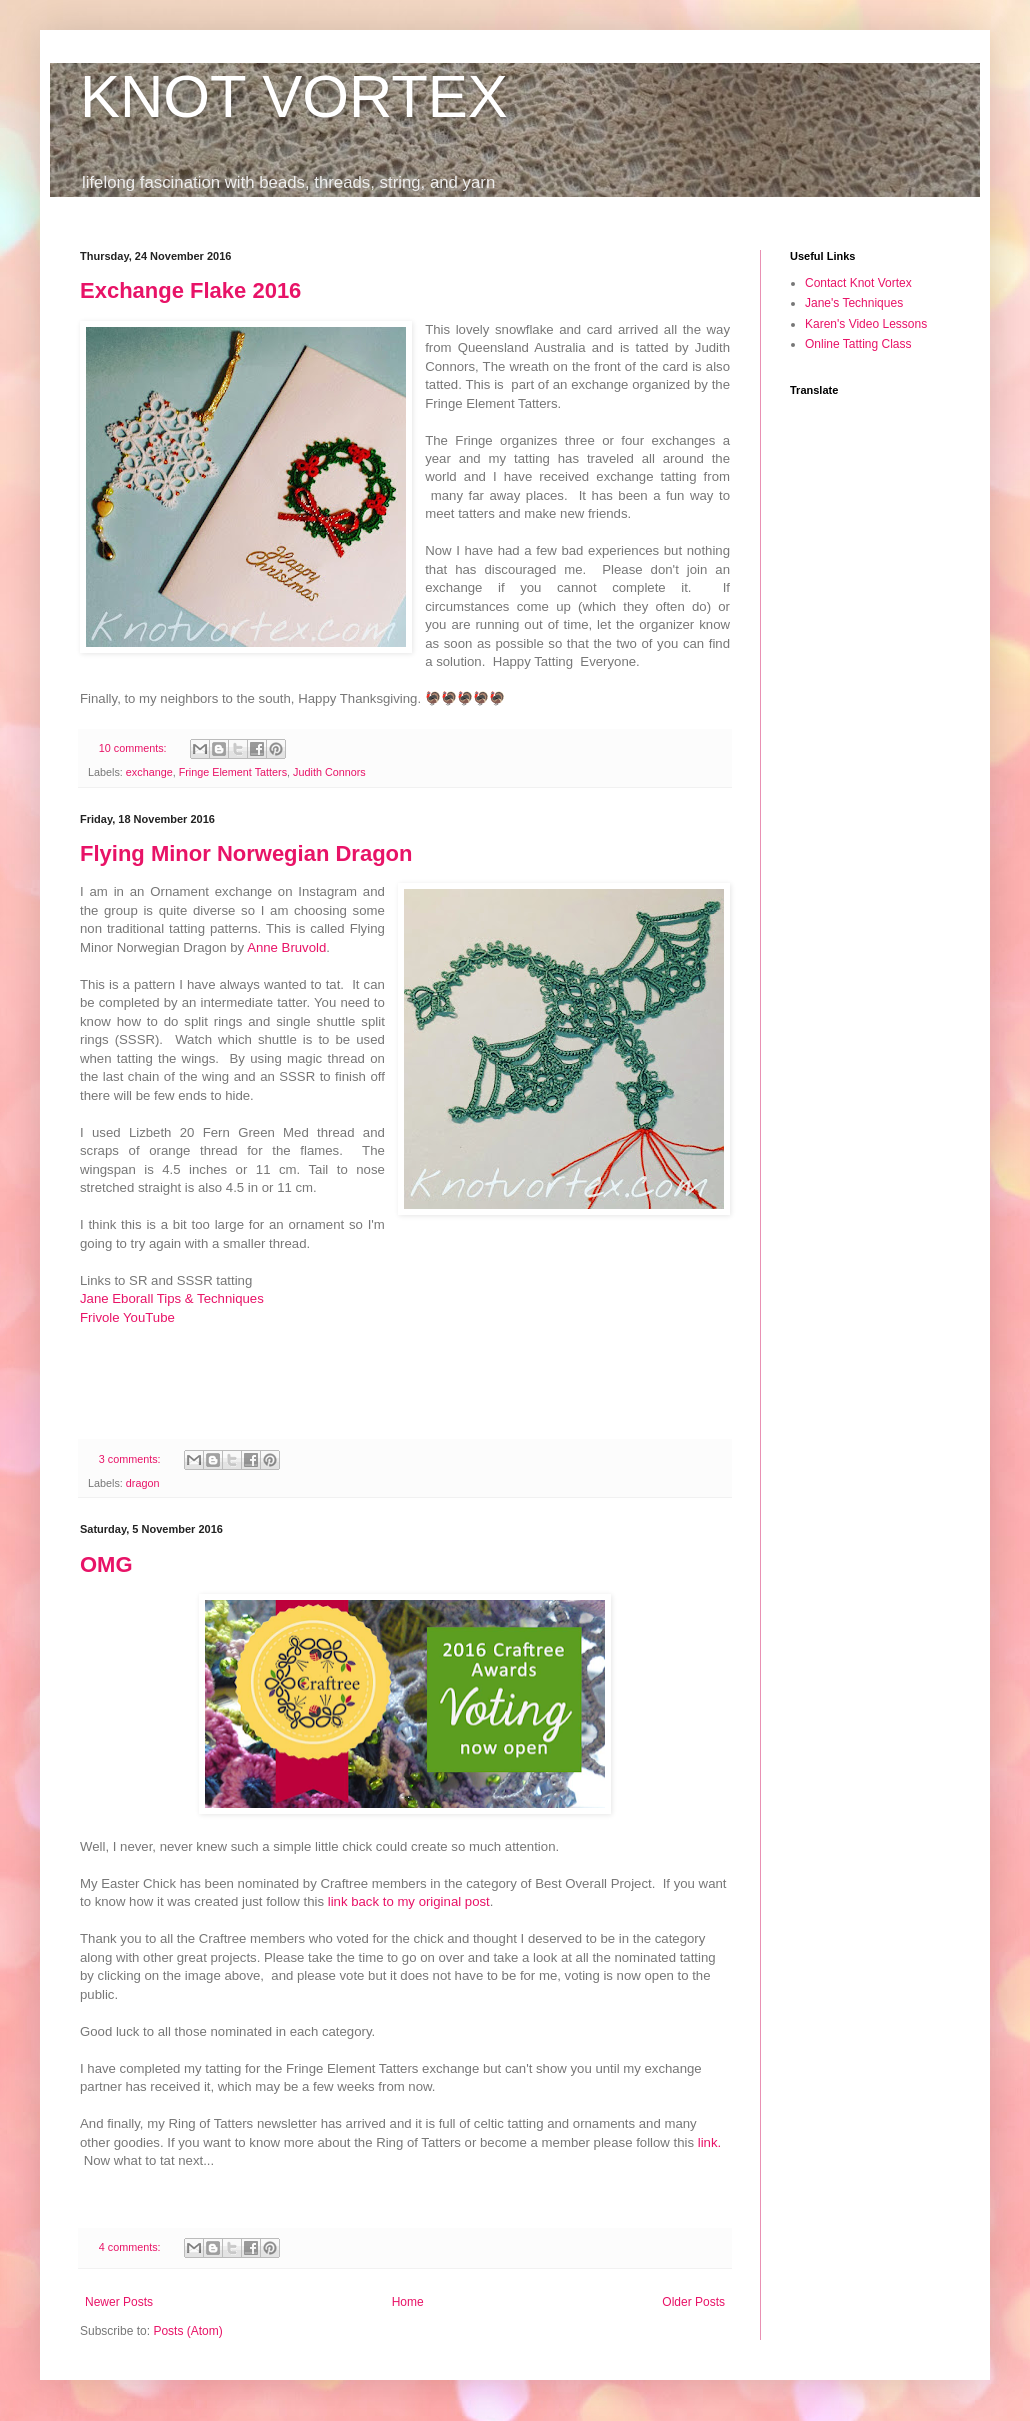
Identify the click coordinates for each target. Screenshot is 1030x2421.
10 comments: (134, 748)
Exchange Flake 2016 (190, 290)
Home (408, 2302)
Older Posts (693, 2302)
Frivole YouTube (127, 1317)
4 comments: (131, 2247)
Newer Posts (119, 2302)
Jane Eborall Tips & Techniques (172, 1298)
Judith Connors (329, 772)
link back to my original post (409, 1901)
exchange (149, 772)
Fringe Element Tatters (233, 772)
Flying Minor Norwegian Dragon (246, 853)
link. (709, 2142)
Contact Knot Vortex (858, 283)
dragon (143, 1483)
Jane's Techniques (854, 303)
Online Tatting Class (858, 344)
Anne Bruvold (286, 947)
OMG (106, 1564)
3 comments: (131, 1459)
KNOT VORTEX (294, 96)
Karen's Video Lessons (866, 324)
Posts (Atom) (187, 2331)
